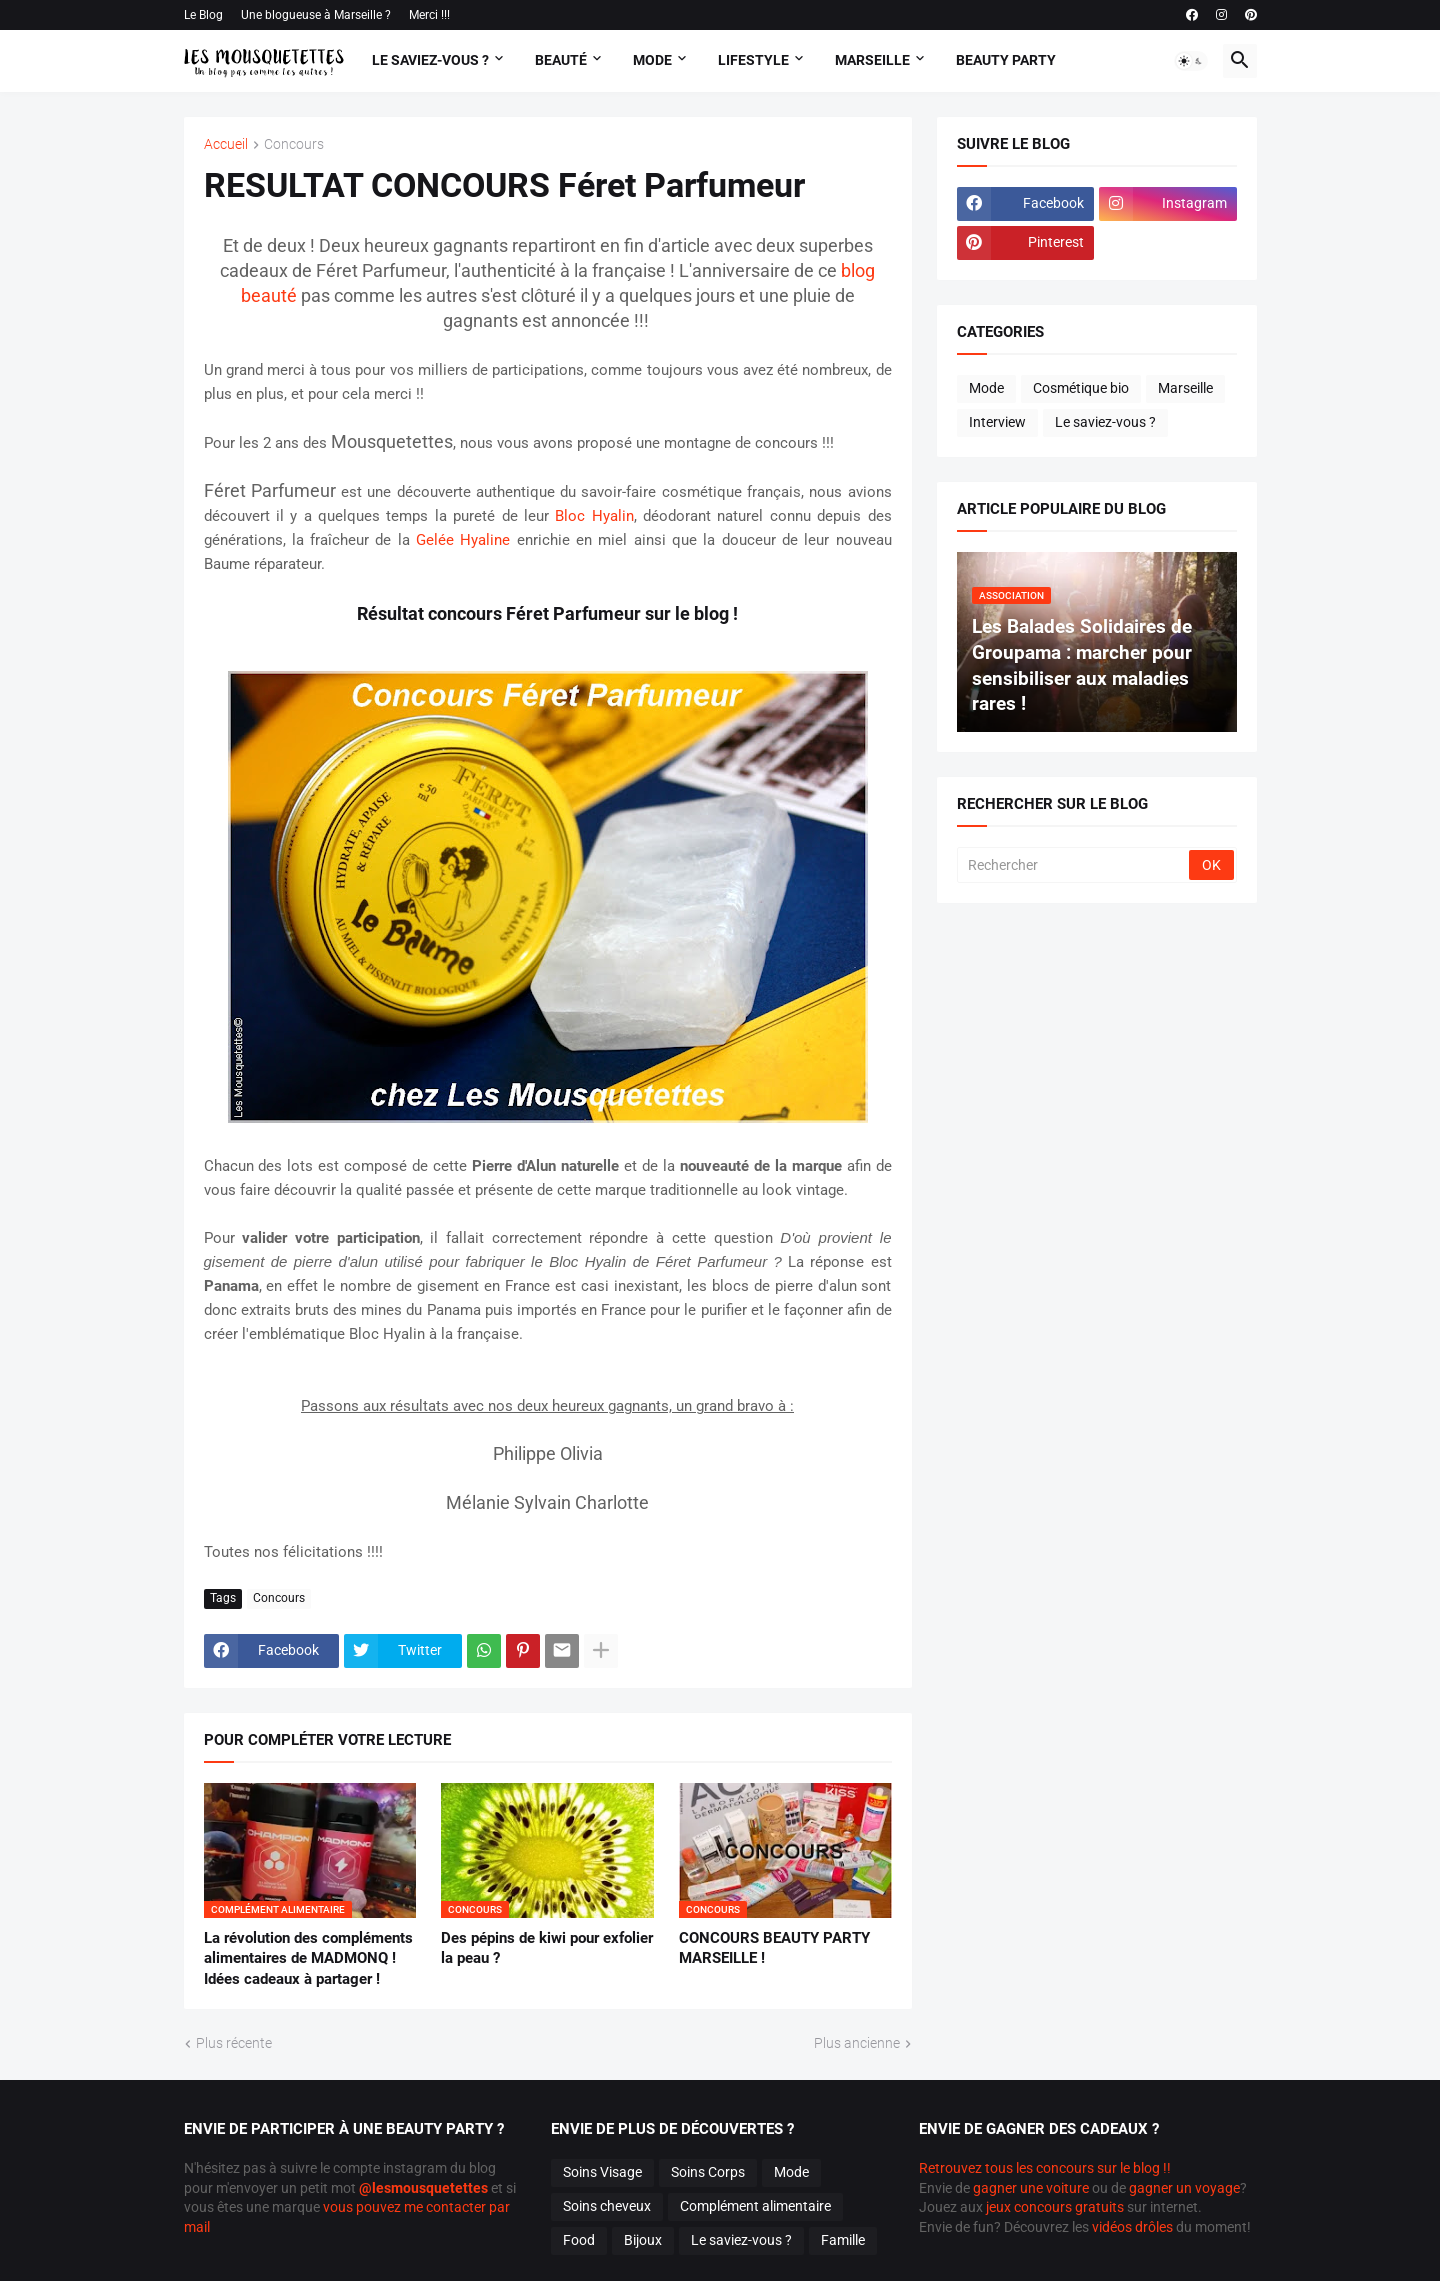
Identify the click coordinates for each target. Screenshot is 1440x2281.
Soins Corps (708, 2172)
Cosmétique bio (1081, 388)
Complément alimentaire (755, 2206)
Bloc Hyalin (594, 516)
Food (579, 2240)
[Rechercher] (1074, 865)
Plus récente (234, 2043)
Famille (843, 2240)
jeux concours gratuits (1055, 2207)
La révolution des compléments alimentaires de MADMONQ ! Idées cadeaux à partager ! (308, 1958)
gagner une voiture (1031, 2188)
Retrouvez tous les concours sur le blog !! (1045, 2168)
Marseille (872, 60)
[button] (1191, 61)
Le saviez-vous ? (1105, 422)
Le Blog (203, 15)
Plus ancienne (857, 2043)
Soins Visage (602, 2172)
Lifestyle (753, 60)
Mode (652, 60)
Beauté (561, 60)
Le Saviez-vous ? (430, 60)
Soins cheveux (607, 2206)
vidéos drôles (1132, 2227)
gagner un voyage (1184, 2188)
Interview (997, 422)
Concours (294, 144)
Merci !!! (429, 15)
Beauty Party (1006, 60)
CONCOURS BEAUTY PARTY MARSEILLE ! (774, 1948)
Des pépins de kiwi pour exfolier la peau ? (547, 1948)
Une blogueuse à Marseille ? (316, 15)
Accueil (226, 144)
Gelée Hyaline (463, 540)
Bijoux (643, 2240)
